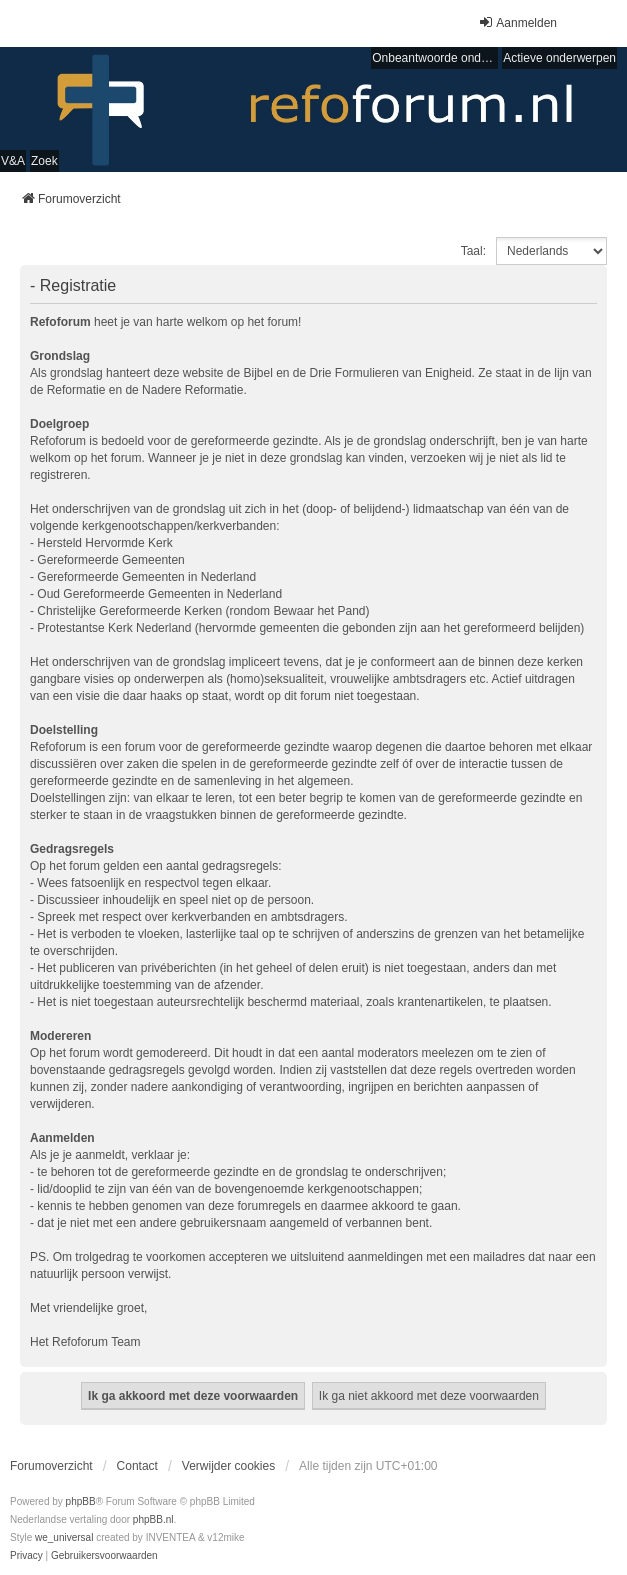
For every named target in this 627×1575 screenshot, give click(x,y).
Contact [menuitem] (137, 1466)
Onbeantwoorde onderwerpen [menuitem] (435, 58)
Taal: (473, 251)
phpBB (81, 1501)
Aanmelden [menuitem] (517, 22)
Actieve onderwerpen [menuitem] (559, 58)
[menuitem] (26, 1556)
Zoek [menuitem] (44, 161)
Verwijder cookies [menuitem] (228, 1466)
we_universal (64, 1537)
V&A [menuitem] (13, 161)
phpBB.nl (153, 1519)
